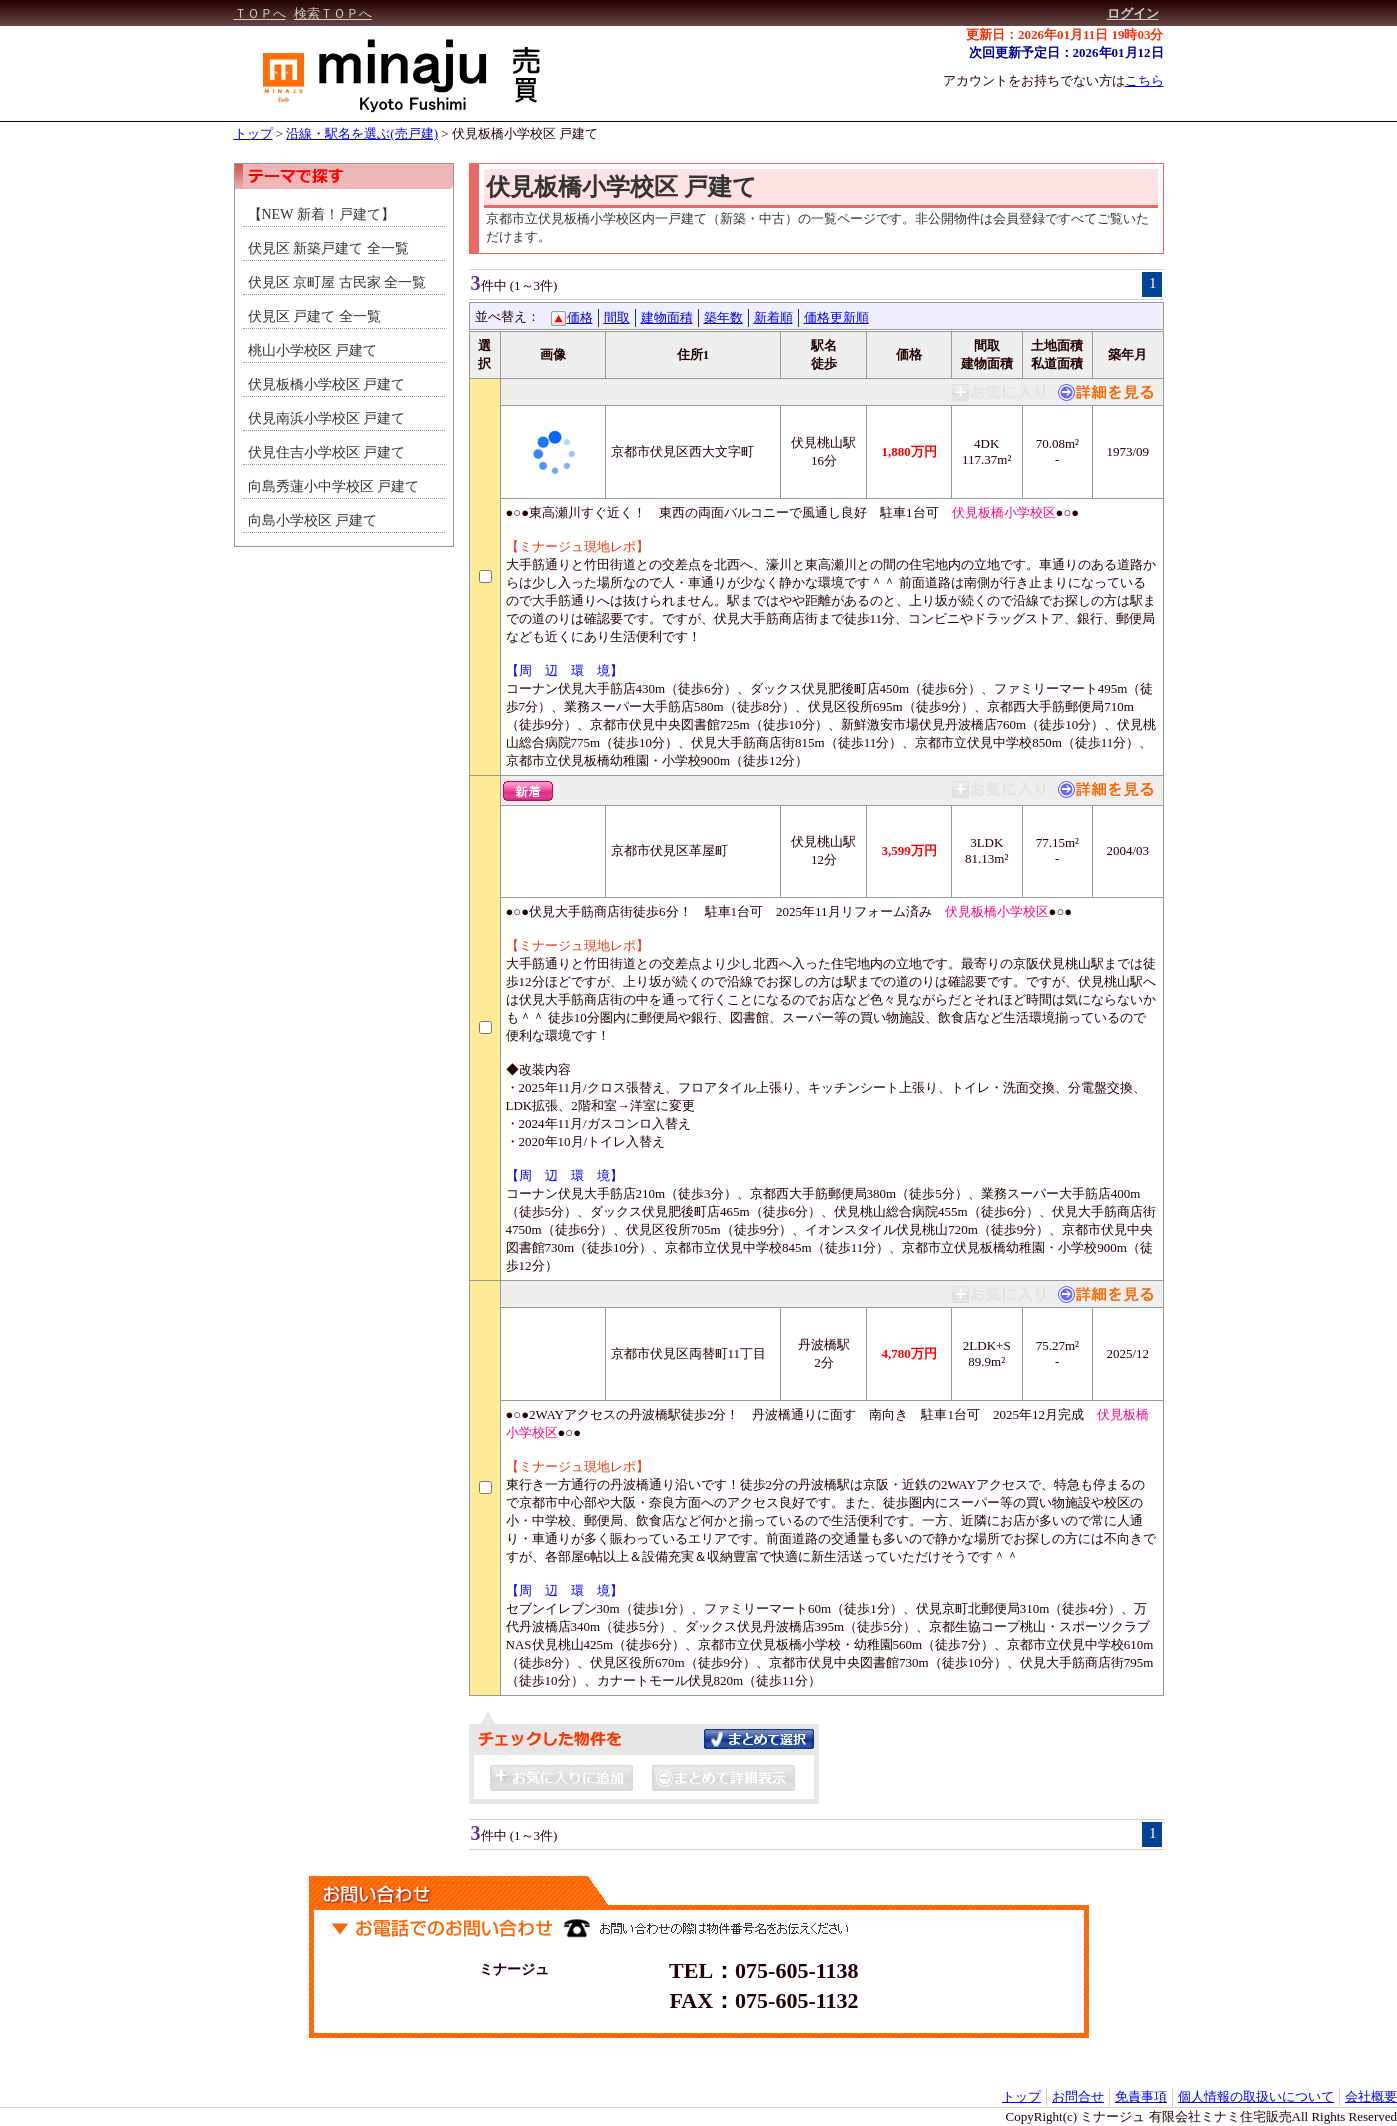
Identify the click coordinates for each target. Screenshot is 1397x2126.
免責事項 (1141, 2096)
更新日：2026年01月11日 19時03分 (1065, 34)
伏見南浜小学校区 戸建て (327, 418)
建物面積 (667, 317)
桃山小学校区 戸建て (313, 350)
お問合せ (1078, 2096)
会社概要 (1371, 2096)
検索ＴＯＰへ (333, 13)
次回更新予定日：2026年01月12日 (1066, 52)
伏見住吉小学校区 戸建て (327, 452)
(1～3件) (534, 285)
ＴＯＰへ (260, 13)
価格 (580, 317)
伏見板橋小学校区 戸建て (525, 133)
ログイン (1133, 13)
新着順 (773, 317)
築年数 (723, 317)
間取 (617, 317)
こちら (1144, 80)
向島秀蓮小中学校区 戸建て (334, 486)
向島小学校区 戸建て (313, 520)
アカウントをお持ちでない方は (1053, 80)
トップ (253, 133)
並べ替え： (507, 316)
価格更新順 (836, 317)
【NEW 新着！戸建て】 (321, 214)
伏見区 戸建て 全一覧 (314, 316)
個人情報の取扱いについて (1256, 2096)
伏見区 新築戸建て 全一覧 (328, 248)
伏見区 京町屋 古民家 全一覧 (337, 282)
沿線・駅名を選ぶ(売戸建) (362, 133)
